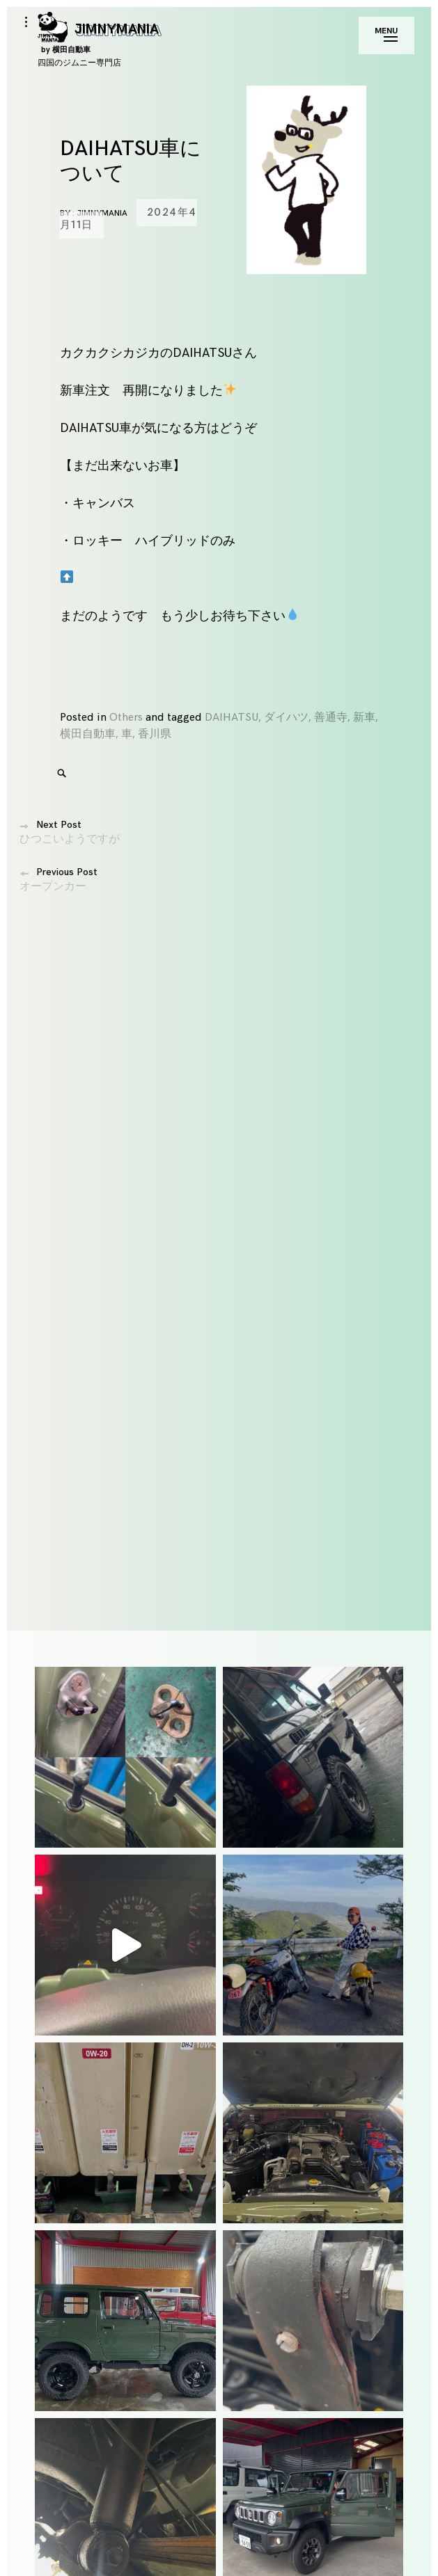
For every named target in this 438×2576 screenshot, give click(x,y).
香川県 (154, 734)
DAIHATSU (231, 717)
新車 (364, 717)
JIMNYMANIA (98, 37)
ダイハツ (286, 717)
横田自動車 (88, 734)
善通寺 (330, 717)
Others (126, 717)
